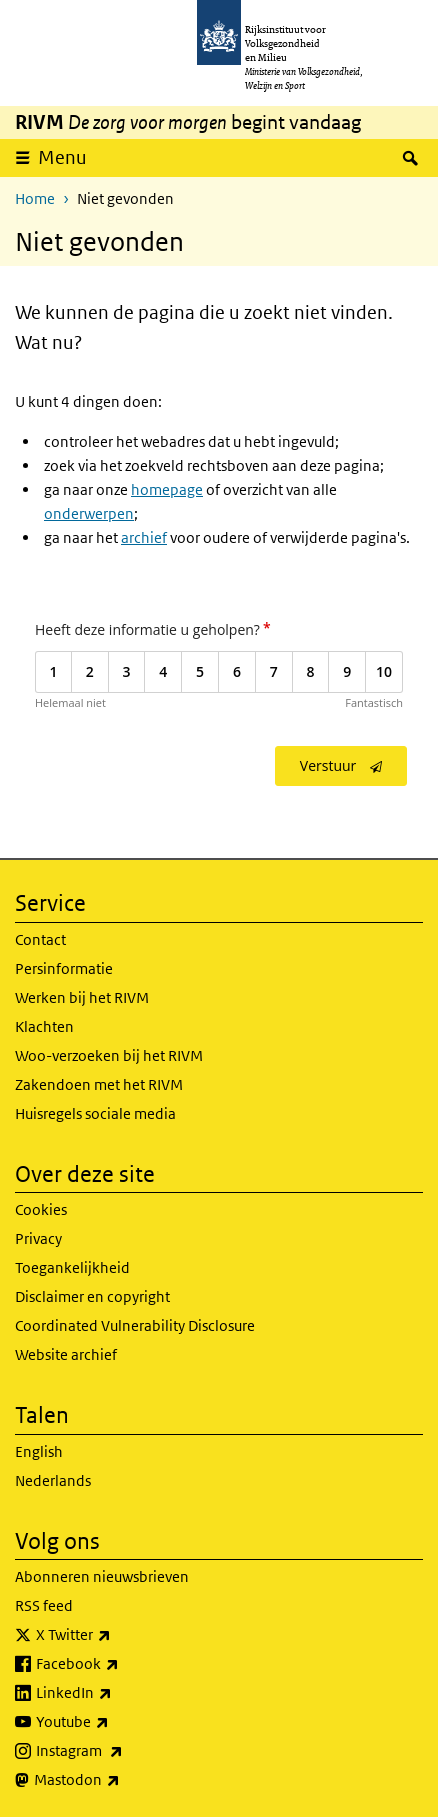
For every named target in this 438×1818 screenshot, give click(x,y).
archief (144, 537)
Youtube (116, 1722)
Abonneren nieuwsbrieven (102, 1576)
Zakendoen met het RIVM (99, 1084)
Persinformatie (64, 968)
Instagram (123, 1751)
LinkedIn (118, 1693)
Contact (40, 939)
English (39, 1451)
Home (35, 198)
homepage (167, 489)
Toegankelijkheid (72, 1267)
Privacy (38, 1238)
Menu (62, 157)
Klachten (44, 1026)
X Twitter (117, 1635)
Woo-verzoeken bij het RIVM (109, 1055)
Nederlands (53, 1480)
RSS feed (44, 1605)
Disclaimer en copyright (92, 1296)
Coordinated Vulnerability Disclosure (135, 1325)
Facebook (121, 1664)
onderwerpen (89, 513)
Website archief (66, 1354)
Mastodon (121, 1780)
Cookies (41, 1209)
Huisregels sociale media (95, 1113)
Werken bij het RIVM (82, 997)
